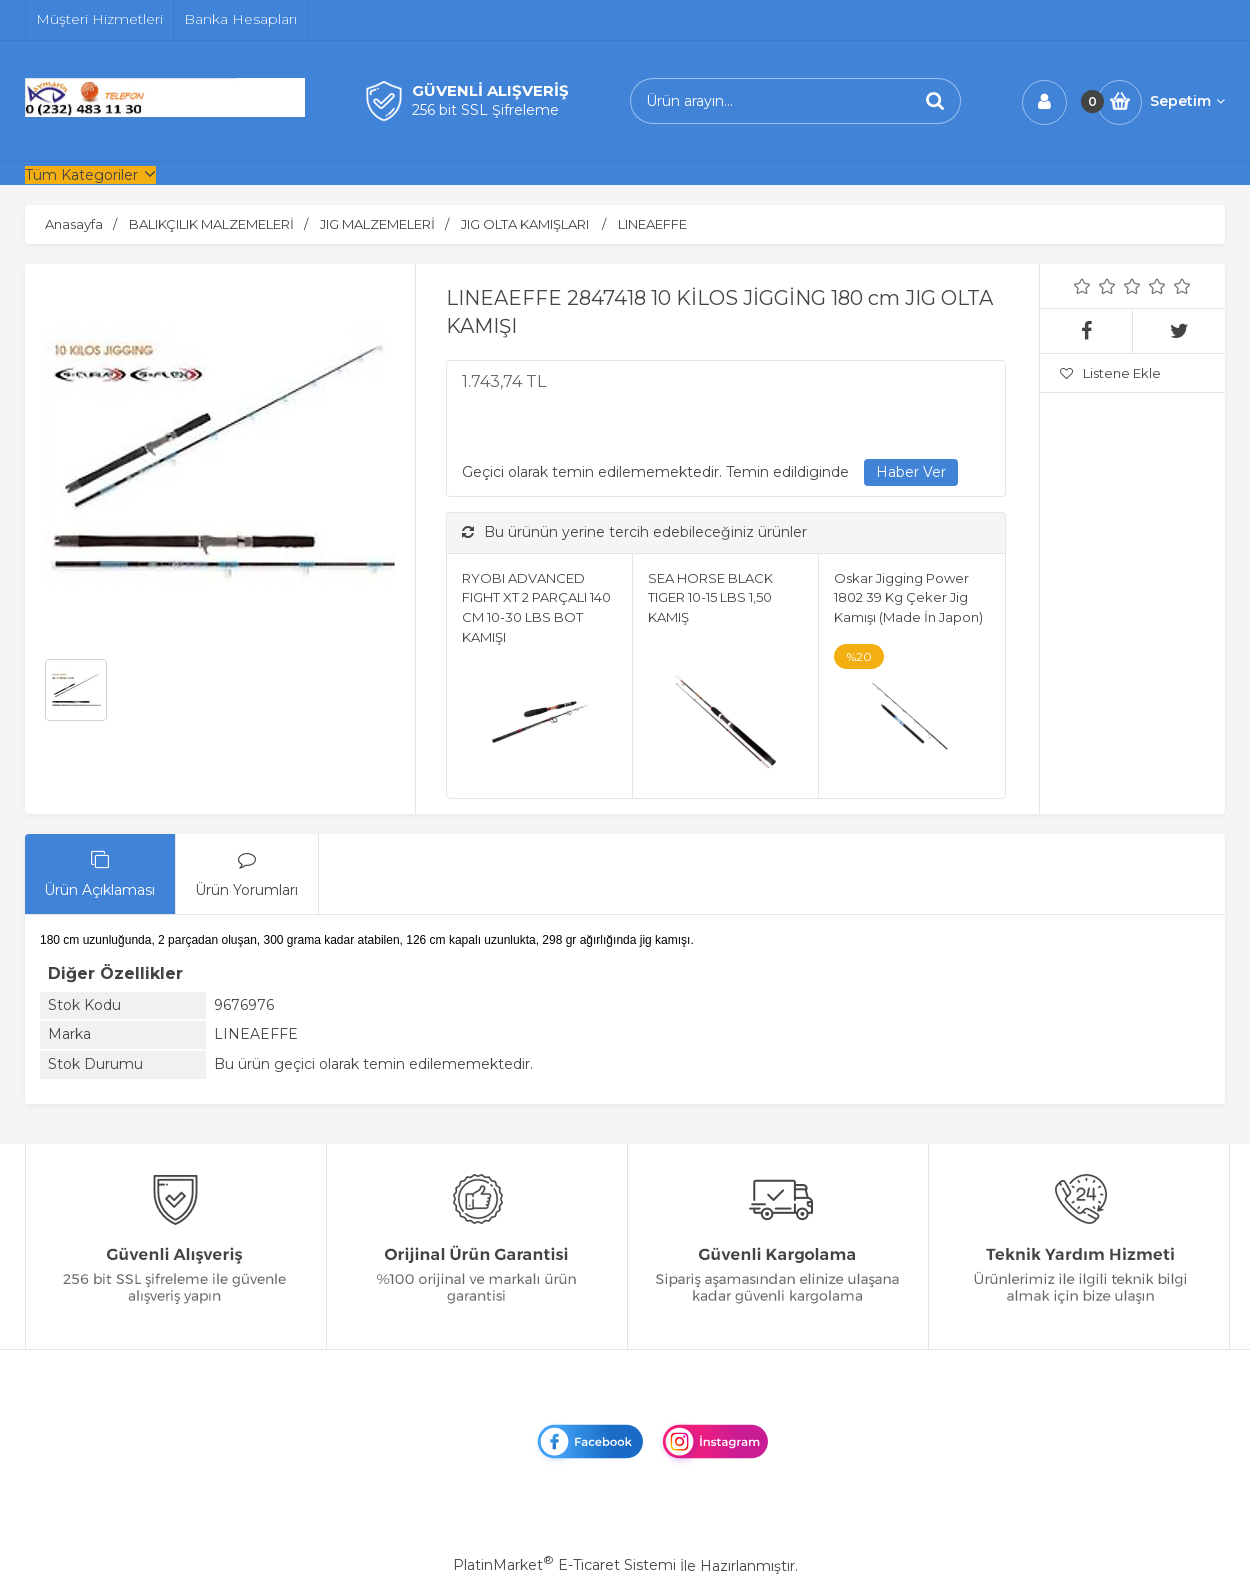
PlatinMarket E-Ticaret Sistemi (564, 1565)
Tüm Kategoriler (81, 175)
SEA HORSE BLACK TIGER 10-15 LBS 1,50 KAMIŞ (710, 597)
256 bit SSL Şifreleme (485, 110)
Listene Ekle (1110, 373)
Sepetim (1187, 101)
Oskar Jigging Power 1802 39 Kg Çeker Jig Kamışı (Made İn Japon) (908, 597)
